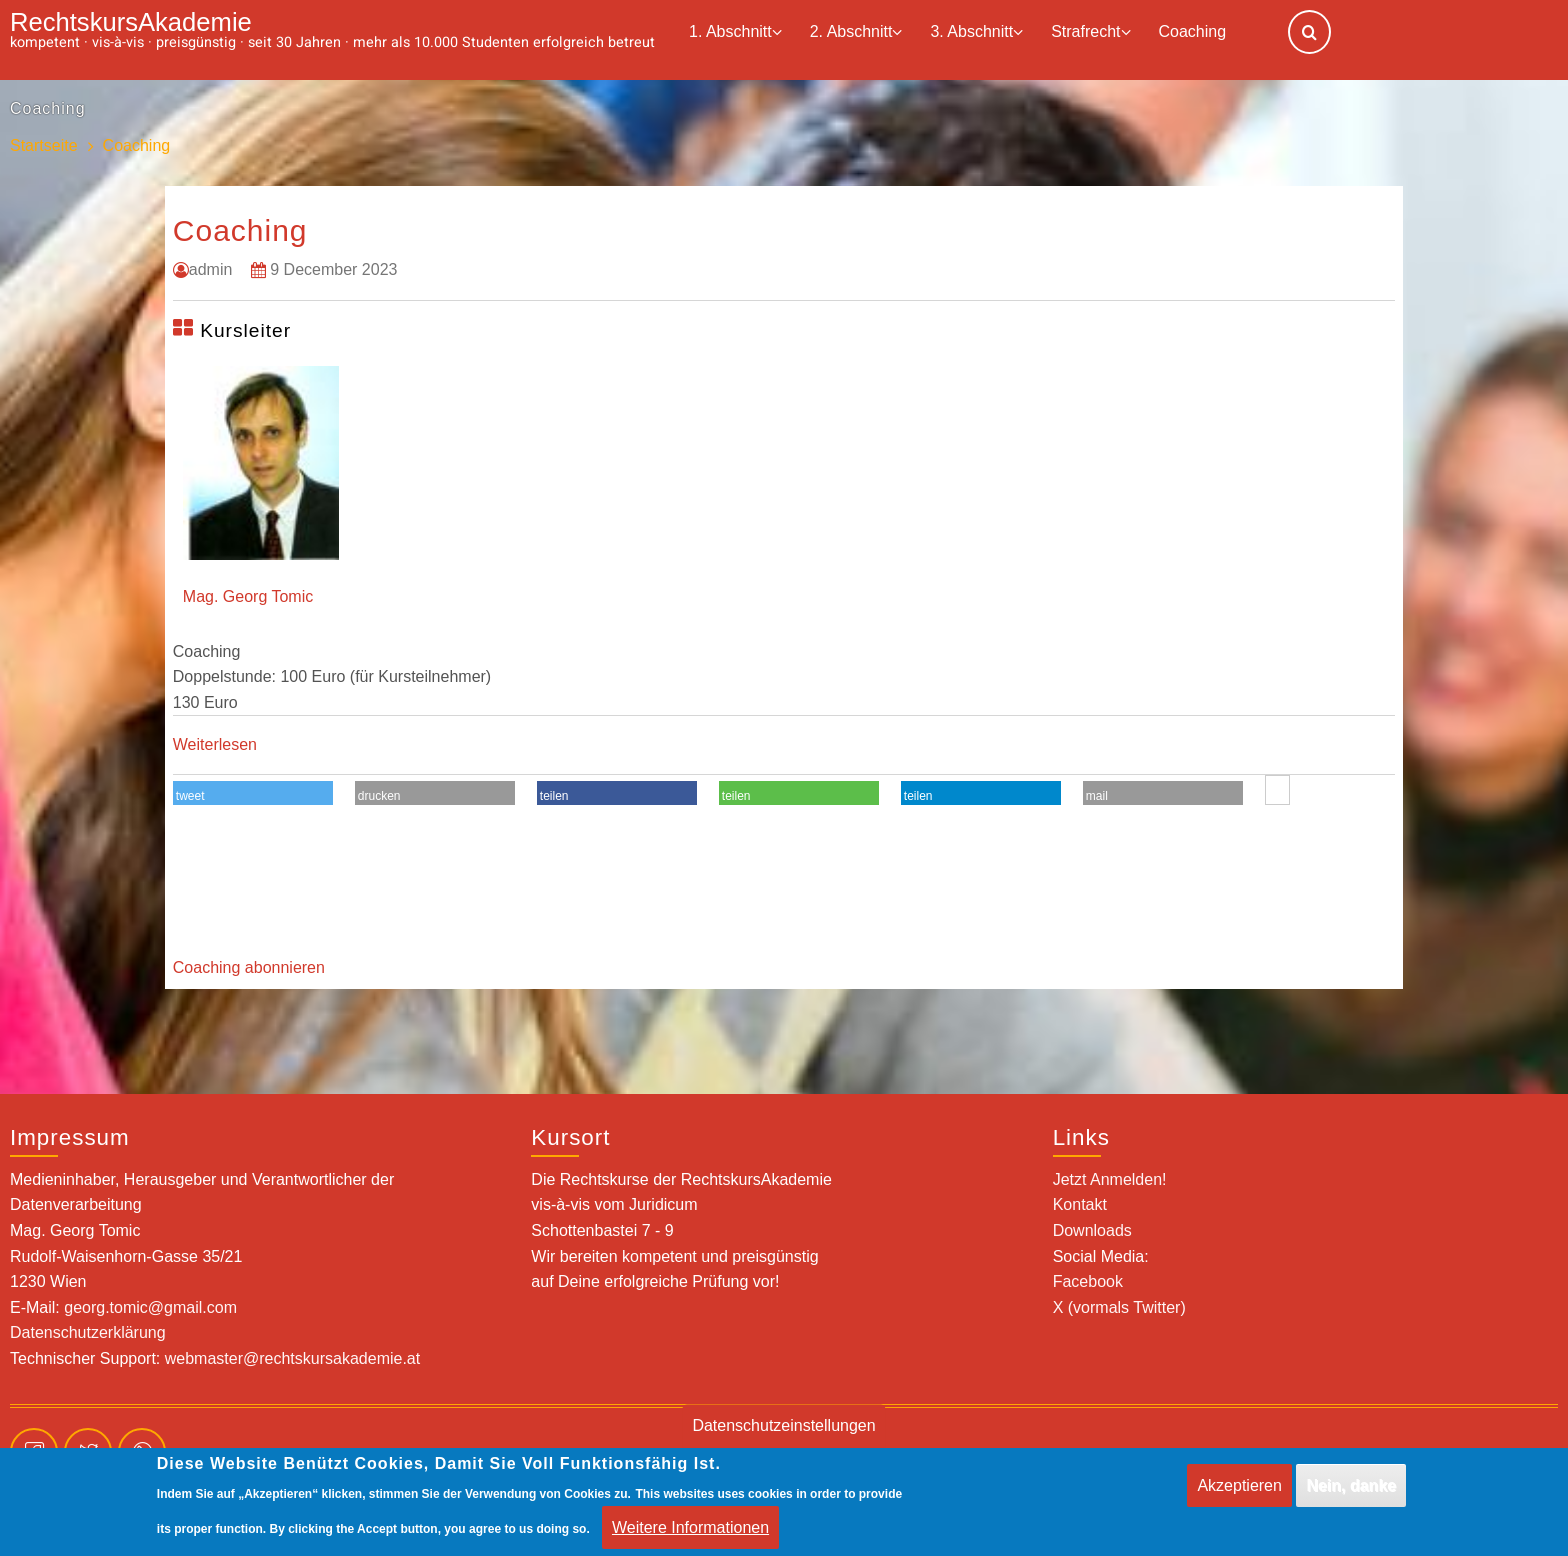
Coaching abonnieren (249, 967)
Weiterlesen (215, 744)
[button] (253, 796)
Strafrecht (1090, 32)
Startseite (44, 146)
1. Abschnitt (735, 32)
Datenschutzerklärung (88, 1332)
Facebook (1088, 1281)
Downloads (1092, 1230)
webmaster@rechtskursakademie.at (292, 1358)
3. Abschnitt (976, 32)
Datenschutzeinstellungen (783, 1435)
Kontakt (1080, 1204)
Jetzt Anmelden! (1110, 1179)
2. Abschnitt (856, 32)
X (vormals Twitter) (1119, 1307)
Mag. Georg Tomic (248, 596)
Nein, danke (1351, 1495)
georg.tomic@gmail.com (150, 1307)
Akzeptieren (1239, 1495)
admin (211, 269)
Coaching (1193, 31)
